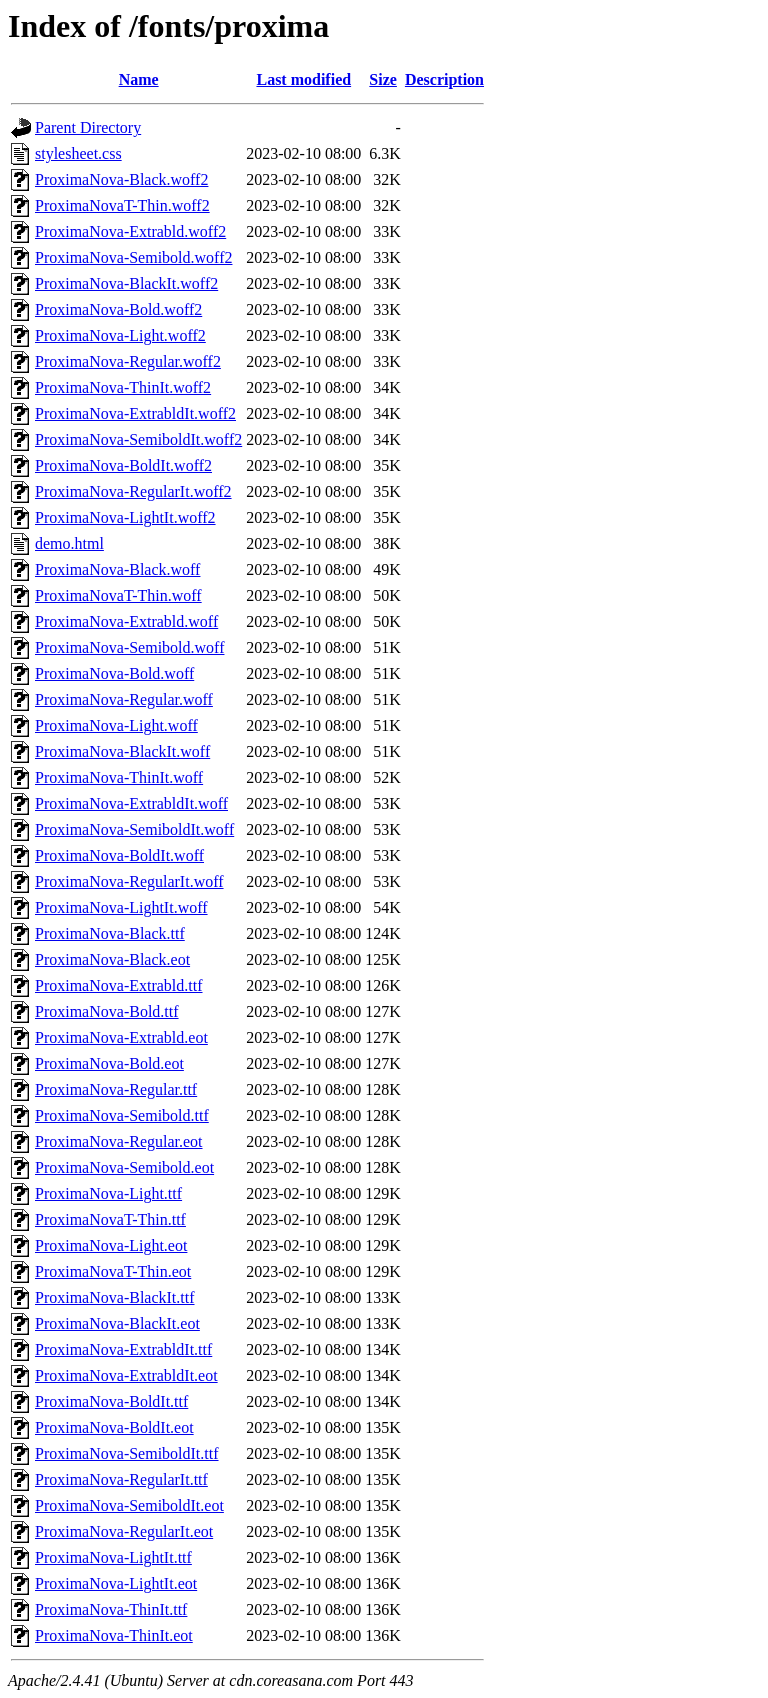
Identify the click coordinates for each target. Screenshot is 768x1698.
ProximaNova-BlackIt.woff (122, 751)
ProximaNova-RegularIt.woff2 (133, 491)
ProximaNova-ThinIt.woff (119, 777)
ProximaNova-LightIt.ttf (113, 1557)
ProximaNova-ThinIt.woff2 (123, 387)
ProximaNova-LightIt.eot (116, 1583)
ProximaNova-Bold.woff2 (118, 309)
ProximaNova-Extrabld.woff (126, 621)
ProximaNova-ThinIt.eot (114, 1635)
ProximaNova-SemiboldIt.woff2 (138, 439)
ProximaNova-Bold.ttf (107, 1011)
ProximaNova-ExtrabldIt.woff (131, 803)
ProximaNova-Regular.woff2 (128, 361)
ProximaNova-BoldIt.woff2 (123, 465)
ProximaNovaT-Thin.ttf (110, 1219)
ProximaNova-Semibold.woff (129, 647)
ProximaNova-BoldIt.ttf (111, 1401)
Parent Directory (88, 127)
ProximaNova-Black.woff (117, 569)
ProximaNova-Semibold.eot (124, 1167)
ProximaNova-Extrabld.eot (121, 1037)
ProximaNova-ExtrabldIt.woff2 (135, 413)
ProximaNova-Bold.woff (114, 673)
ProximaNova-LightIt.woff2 (125, 517)
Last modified (303, 79)
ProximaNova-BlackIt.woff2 (126, 283)
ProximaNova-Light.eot (111, 1245)
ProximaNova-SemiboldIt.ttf (127, 1453)
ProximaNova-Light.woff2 (120, 335)
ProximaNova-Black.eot (112, 959)
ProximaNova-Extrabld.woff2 (130, 231)
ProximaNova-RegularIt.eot (124, 1531)
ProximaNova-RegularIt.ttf (121, 1479)
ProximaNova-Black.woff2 (121, 179)
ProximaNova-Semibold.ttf (122, 1115)
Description (444, 79)
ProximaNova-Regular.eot (119, 1141)
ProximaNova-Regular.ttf (116, 1089)
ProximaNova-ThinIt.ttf (111, 1609)
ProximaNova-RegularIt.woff (129, 881)
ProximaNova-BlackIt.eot (117, 1323)
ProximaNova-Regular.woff (124, 699)
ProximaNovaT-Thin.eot (113, 1271)
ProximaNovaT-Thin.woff (118, 595)
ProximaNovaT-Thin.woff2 (122, 205)
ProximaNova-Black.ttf (110, 933)
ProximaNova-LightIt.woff (121, 907)
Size (383, 79)
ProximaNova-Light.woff (116, 725)
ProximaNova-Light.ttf (108, 1193)
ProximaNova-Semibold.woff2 (133, 257)
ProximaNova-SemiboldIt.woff (134, 829)
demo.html (69, 543)
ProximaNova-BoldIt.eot (114, 1427)
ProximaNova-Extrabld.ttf (119, 985)
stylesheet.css (78, 153)
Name (139, 79)
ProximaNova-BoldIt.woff (119, 855)
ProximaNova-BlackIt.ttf (115, 1297)
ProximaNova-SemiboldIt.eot (129, 1505)
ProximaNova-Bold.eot (109, 1063)
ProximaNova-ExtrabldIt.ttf (123, 1349)
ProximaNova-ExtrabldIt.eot (126, 1375)
